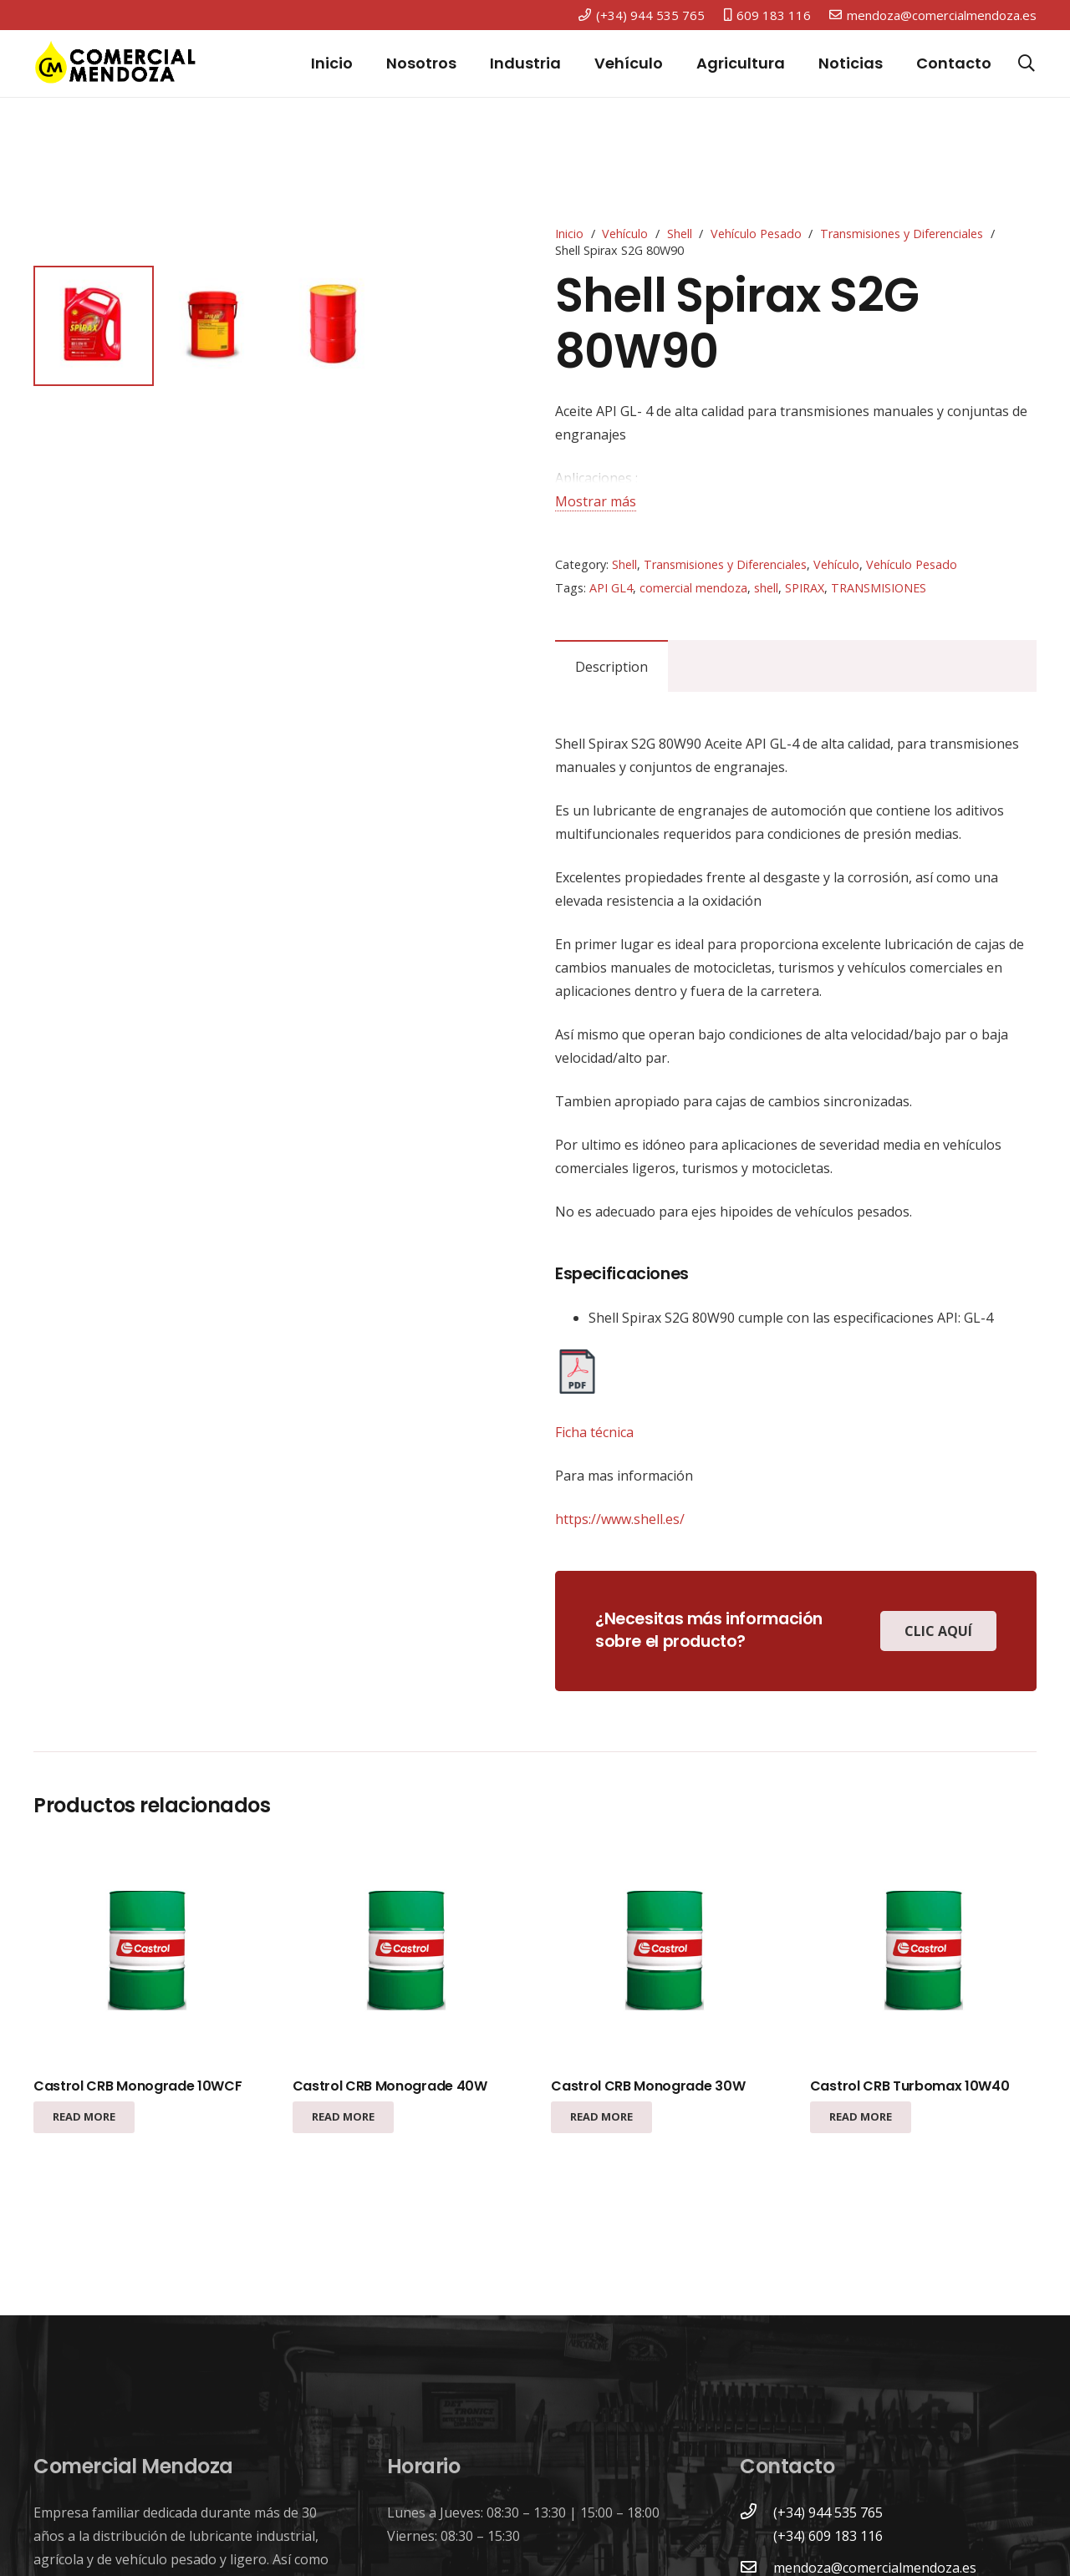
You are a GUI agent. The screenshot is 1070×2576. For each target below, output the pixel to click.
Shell (679, 233)
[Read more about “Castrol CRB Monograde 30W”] (601, 2117)
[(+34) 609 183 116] (756, 2536)
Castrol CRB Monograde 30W (648, 2086)
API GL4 (611, 588)
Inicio (569, 233)
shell (766, 588)
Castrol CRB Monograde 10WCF (137, 2086)
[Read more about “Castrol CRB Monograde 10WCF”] (84, 2117)
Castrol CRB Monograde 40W (390, 2086)
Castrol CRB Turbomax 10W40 (910, 2086)
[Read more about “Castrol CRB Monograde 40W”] (343, 2117)
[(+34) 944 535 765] (756, 2512)
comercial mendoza (693, 588)
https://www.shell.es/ (620, 1519)
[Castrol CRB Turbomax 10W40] (923, 1953)
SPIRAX (804, 588)
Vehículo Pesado (756, 233)
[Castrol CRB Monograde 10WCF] (146, 1953)
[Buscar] (1026, 64)
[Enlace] (115, 63)
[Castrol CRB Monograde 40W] (406, 1953)
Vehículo (625, 233)
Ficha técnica (594, 1432)
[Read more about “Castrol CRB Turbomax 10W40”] (860, 2117)
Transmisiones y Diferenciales (901, 233)
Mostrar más (595, 501)
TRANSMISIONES (878, 588)
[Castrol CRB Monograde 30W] (664, 1953)
